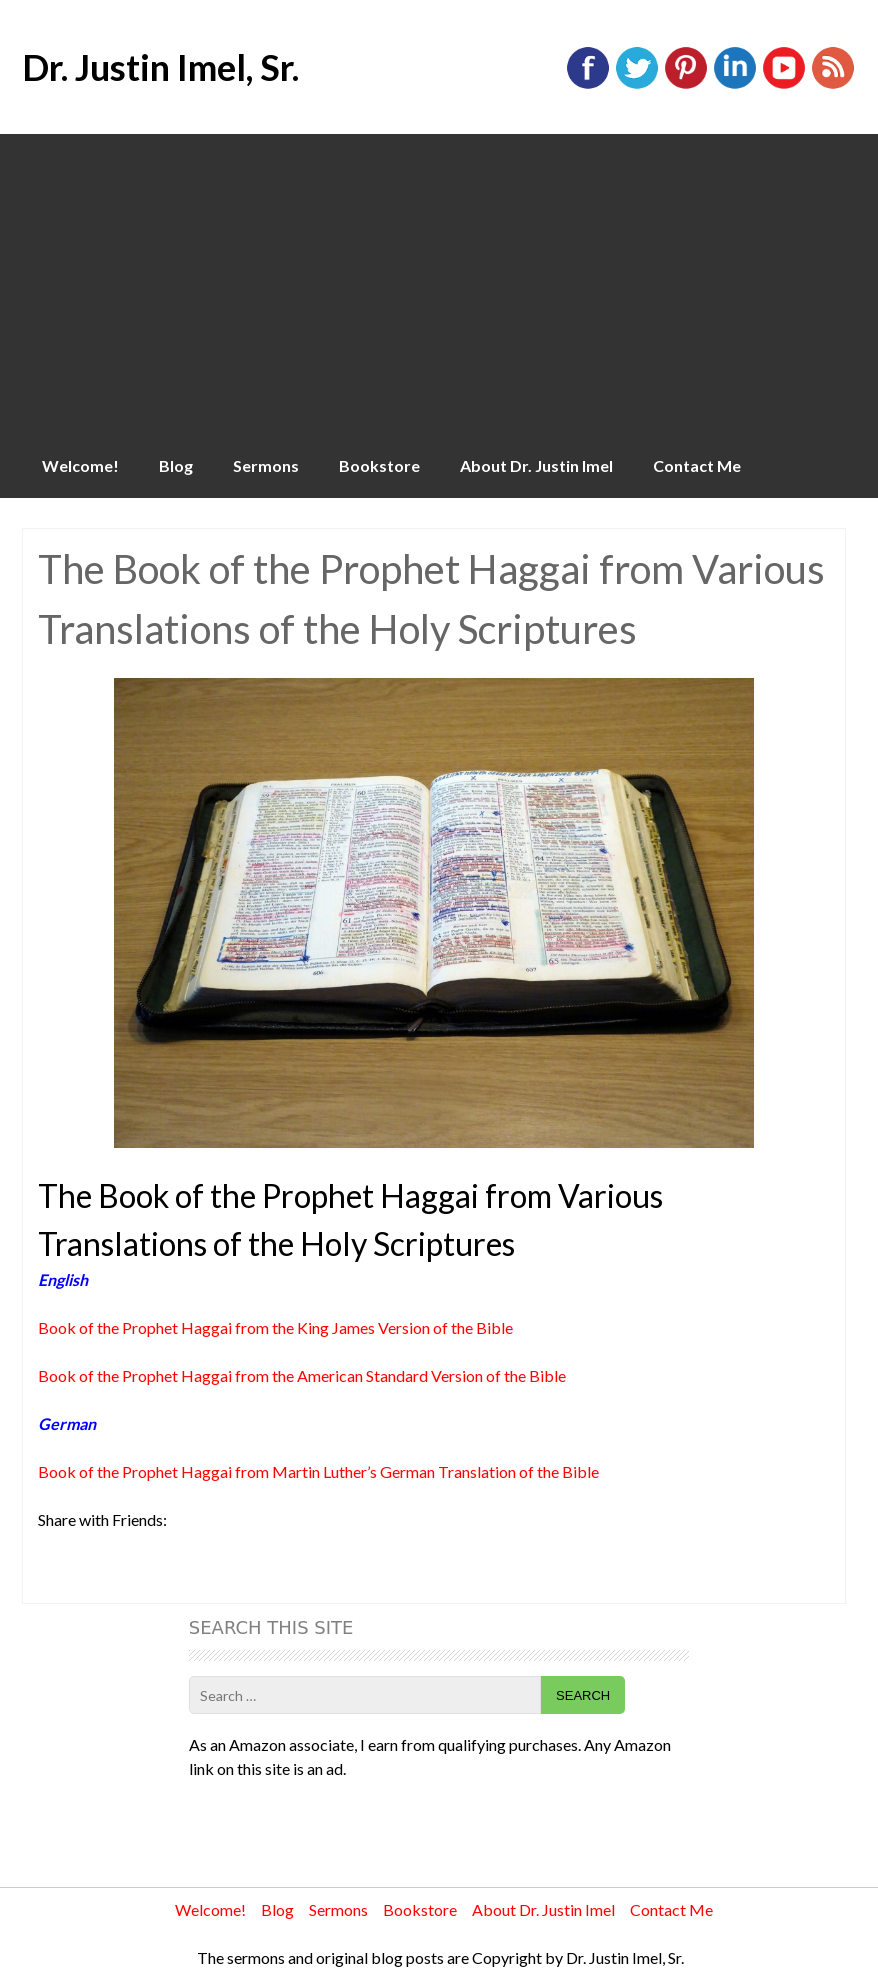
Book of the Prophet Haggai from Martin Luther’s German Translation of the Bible (318, 1471)
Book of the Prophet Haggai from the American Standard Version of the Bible (302, 1375)
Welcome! (80, 465)
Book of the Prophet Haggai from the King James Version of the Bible (275, 1327)
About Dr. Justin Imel (536, 465)
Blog (176, 465)
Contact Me (697, 465)
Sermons (266, 465)
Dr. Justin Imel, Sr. (160, 67)
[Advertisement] (439, 284)
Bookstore (379, 465)
